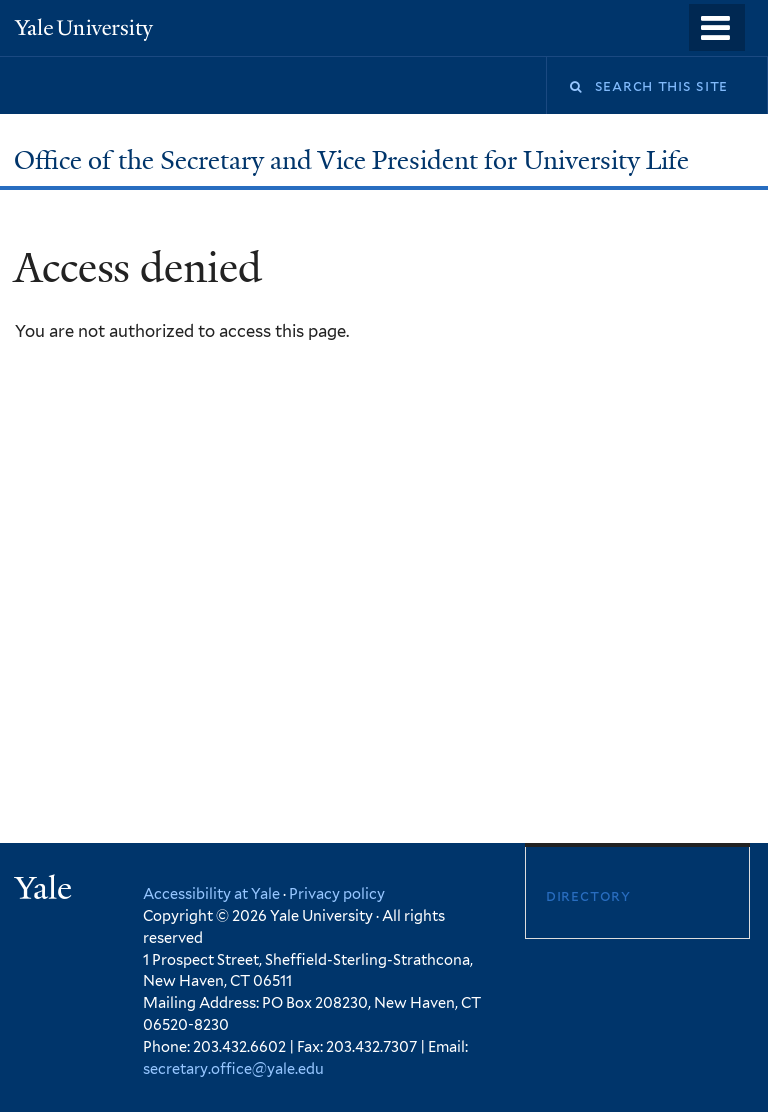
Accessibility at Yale (211, 893)
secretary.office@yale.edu (233, 1068)
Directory (588, 895)
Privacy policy (337, 893)
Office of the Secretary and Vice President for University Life (354, 160)
